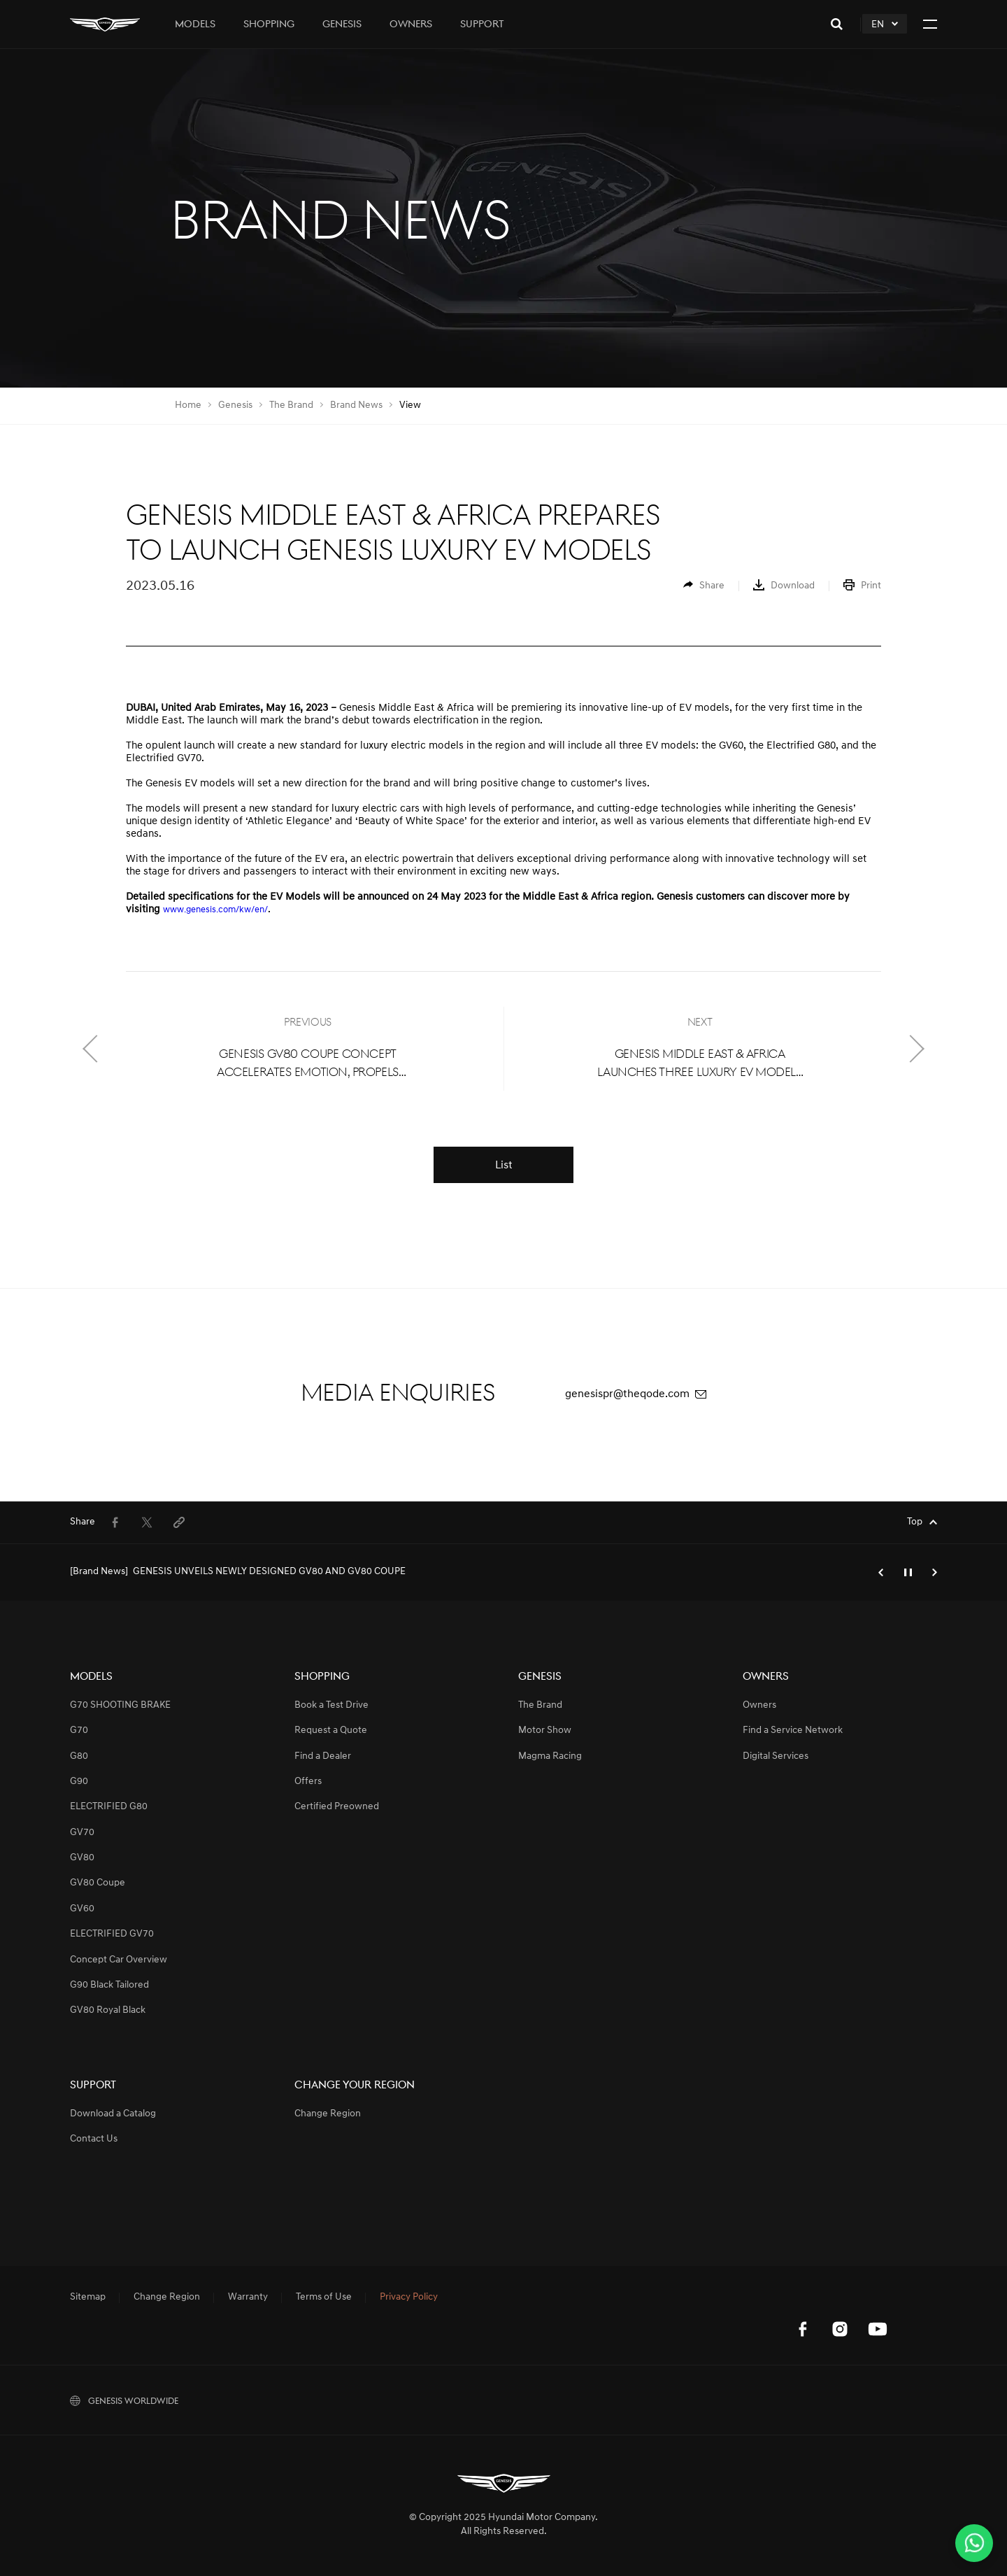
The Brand (291, 405)
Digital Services (775, 1756)
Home (188, 405)
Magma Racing (550, 1756)
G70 (79, 1730)
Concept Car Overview (118, 1960)
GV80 (82, 1858)
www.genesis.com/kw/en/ (215, 909)
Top (914, 1522)
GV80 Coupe (97, 1883)
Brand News (356, 405)
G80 (79, 1756)
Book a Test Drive (331, 1705)
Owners (759, 1705)
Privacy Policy (409, 2297)
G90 (79, 1781)
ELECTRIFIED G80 (109, 1807)
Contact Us (93, 2139)
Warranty (248, 2297)
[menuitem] (703, 586)
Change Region (327, 2114)
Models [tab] (195, 25)
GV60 (82, 1909)
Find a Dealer (322, 1756)
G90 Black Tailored (109, 1985)
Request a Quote (330, 1730)
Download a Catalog (113, 2114)
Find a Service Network (793, 1730)
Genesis (235, 405)
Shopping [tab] (268, 25)
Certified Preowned (336, 1807)
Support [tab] (482, 25)
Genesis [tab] (342, 25)
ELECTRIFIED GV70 (112, 1934)
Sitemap (88, 2297)
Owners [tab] (411, 25)
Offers (308, 1781)
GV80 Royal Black (107, 2010)
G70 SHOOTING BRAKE (120, 1705)
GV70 (82, 1832)
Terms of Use (324, 2297)
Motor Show (544, 1730)
